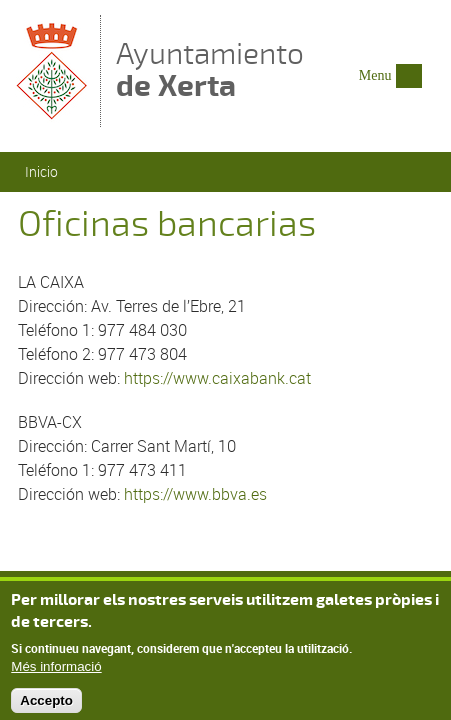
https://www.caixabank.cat (217, 378)
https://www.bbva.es (195, 494)
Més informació (56, 672)
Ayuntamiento (210, 69)
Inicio (41, 171)
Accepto (46, 706)
